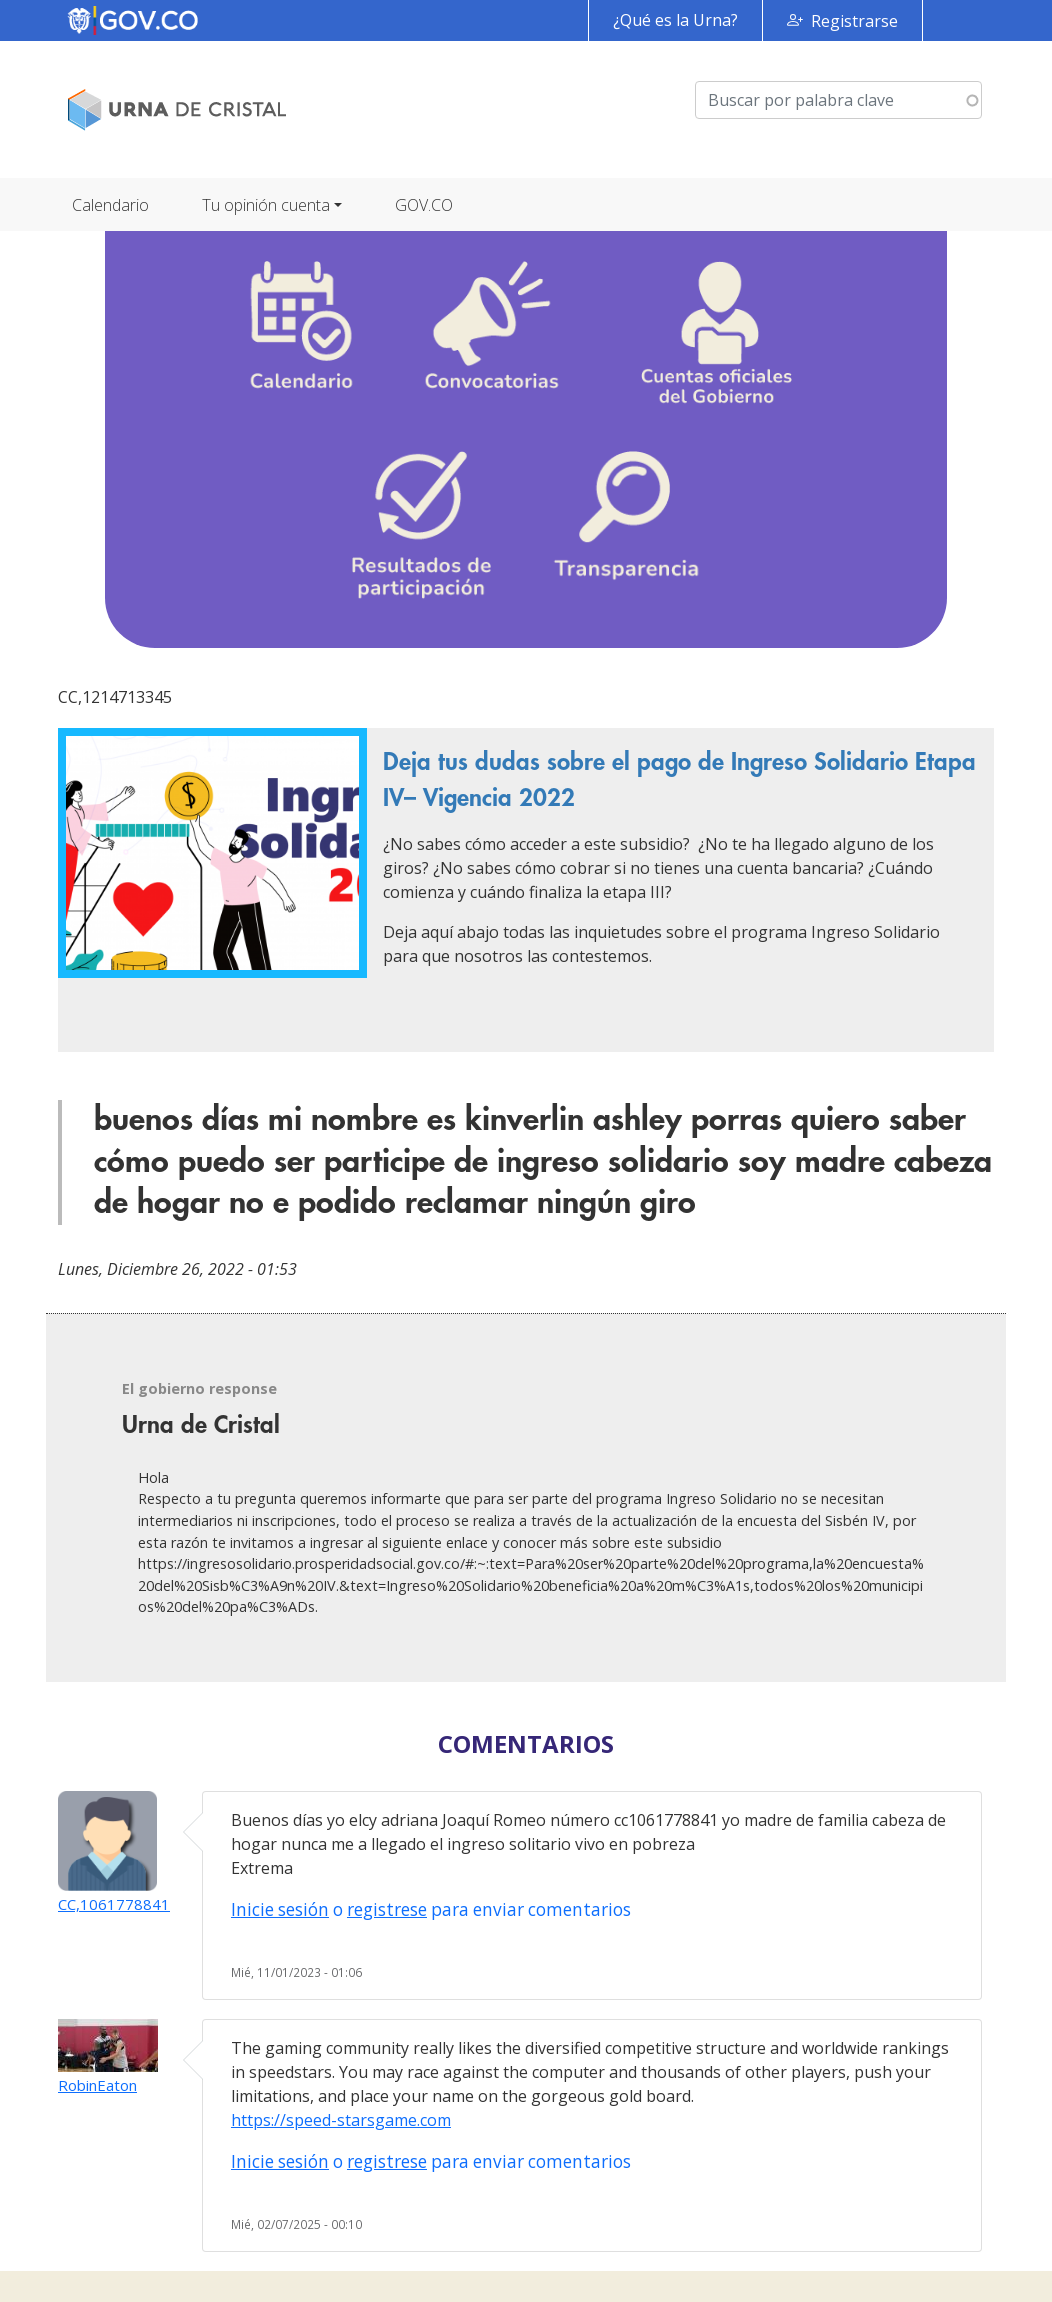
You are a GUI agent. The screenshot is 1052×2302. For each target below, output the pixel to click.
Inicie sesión (280, 1909)
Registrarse (854, 21)
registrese (387, 1909)
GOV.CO (424, 205)
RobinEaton (97, 2085)
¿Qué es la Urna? (675, 20)
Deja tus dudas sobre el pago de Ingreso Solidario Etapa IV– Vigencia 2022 (679, 780)
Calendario (110, 205)
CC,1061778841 (114, 1904)
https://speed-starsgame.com (341, 2120)
